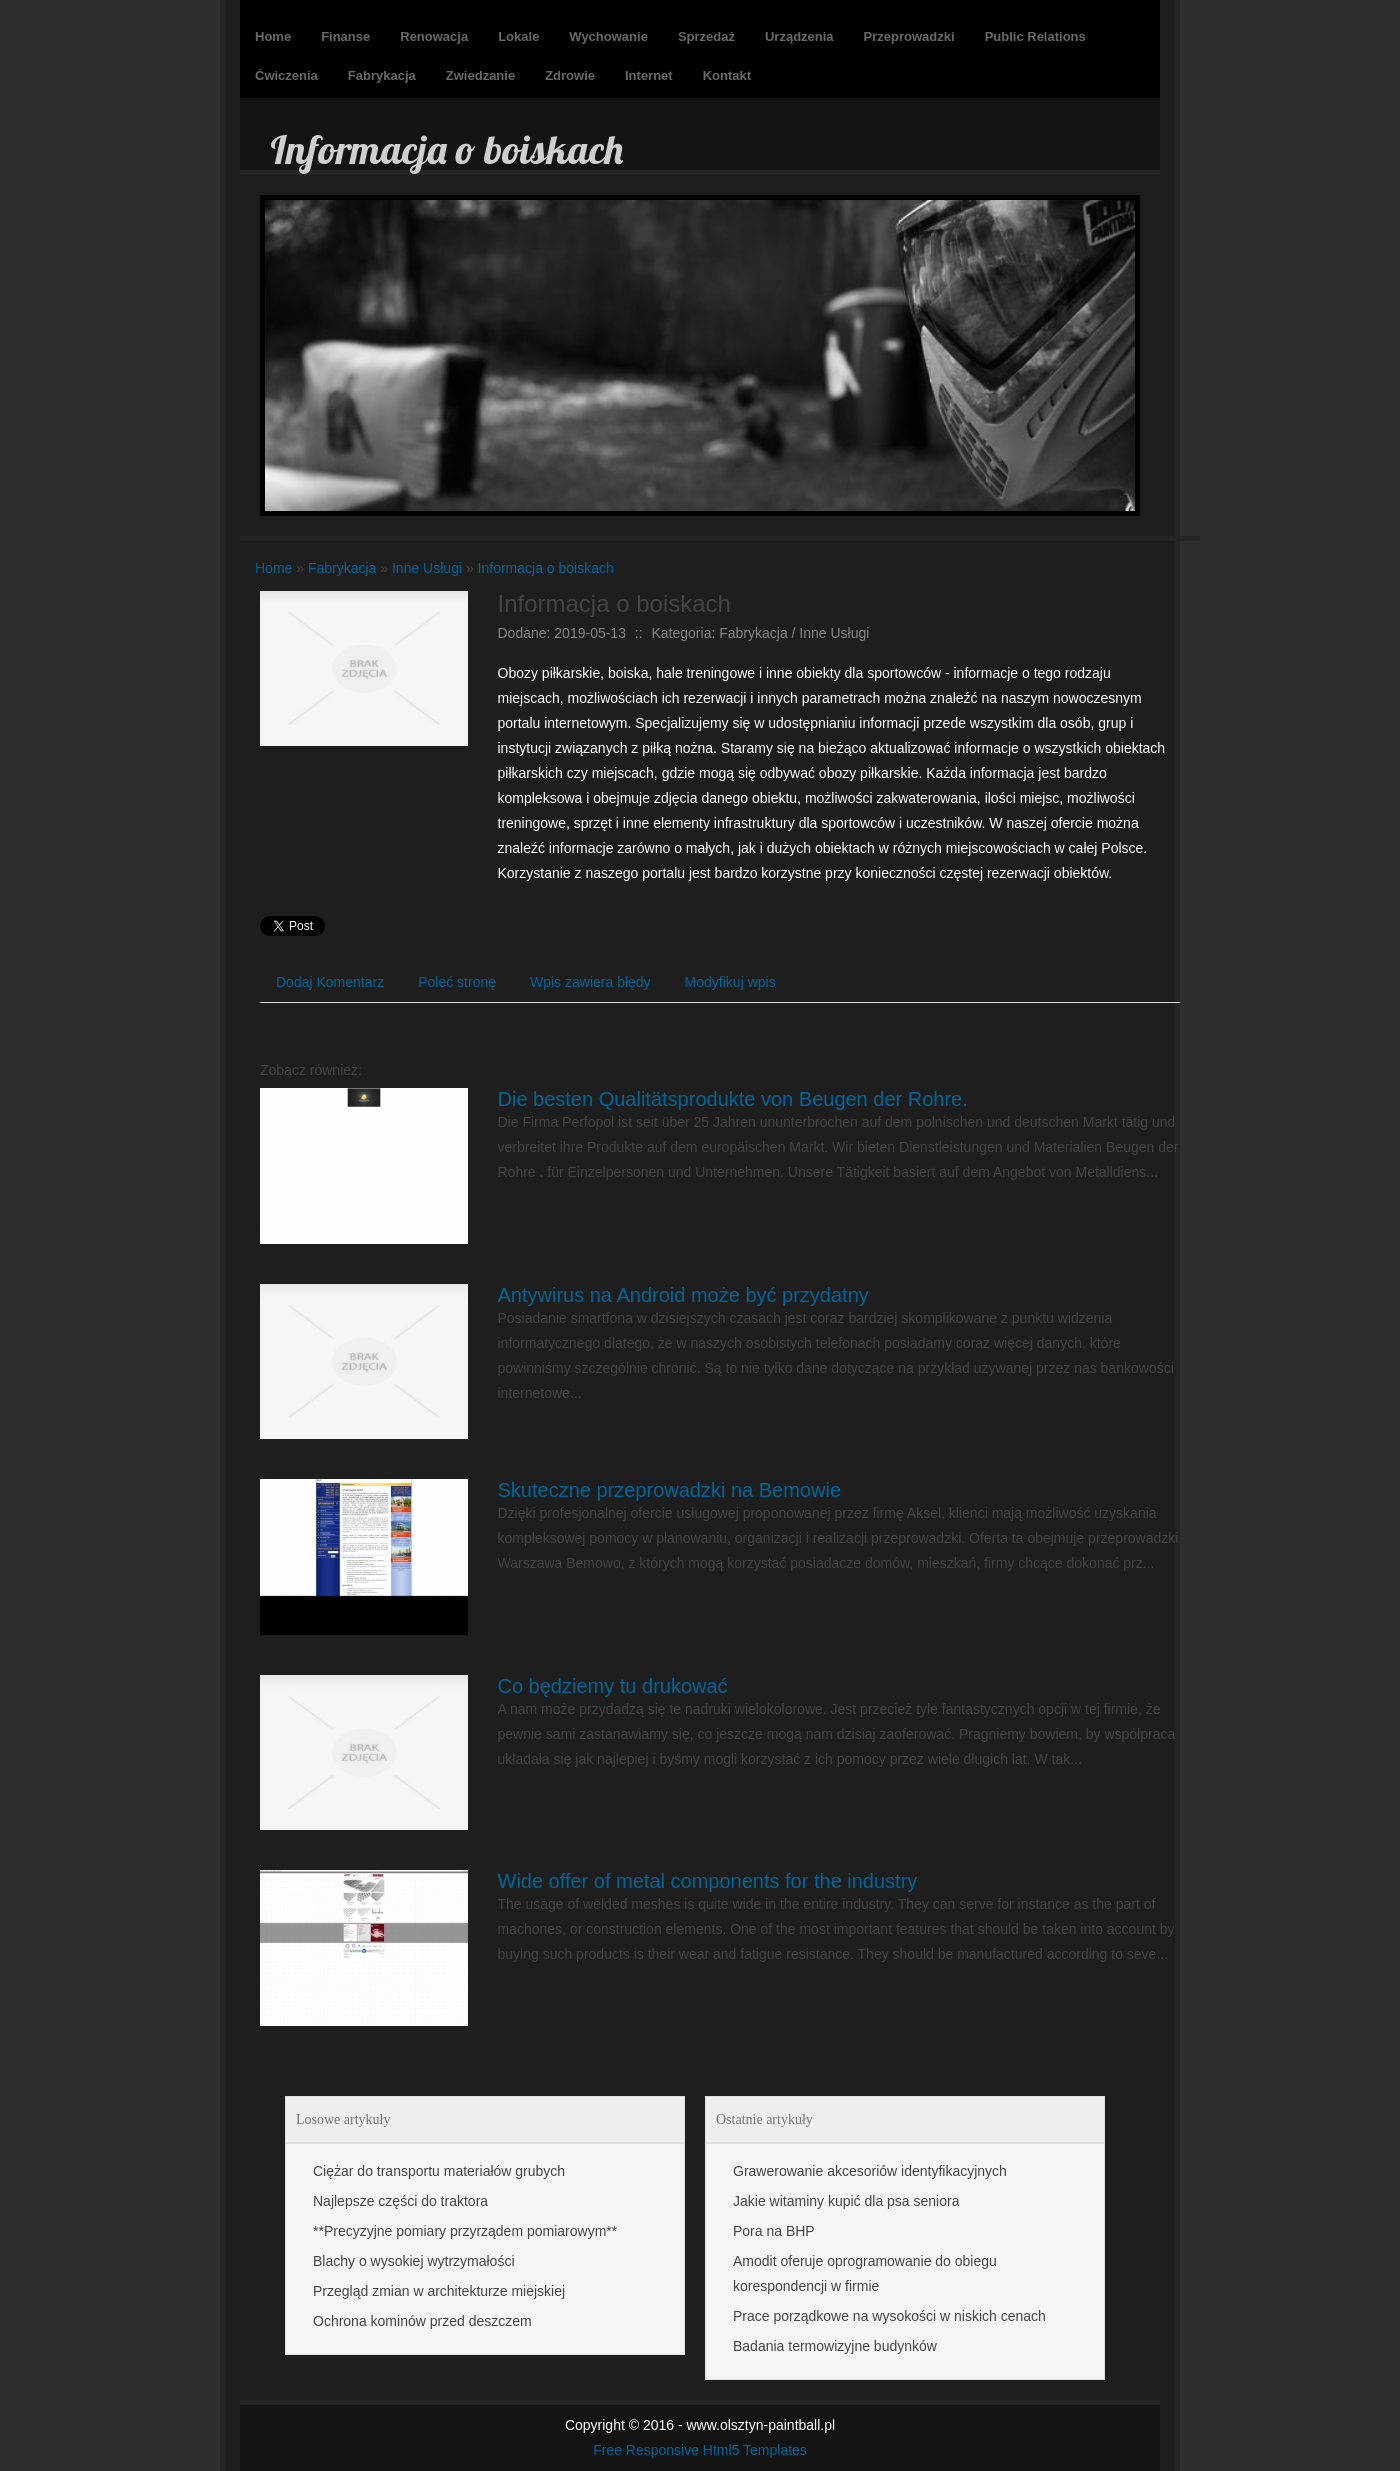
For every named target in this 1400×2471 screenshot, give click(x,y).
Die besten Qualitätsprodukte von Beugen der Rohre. (733, 1099)
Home (273, 568)
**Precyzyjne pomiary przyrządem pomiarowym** (465, 2231)
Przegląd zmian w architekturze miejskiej (439, 2291)
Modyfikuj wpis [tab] (730, 982)
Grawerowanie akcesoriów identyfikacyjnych (870, 2171)
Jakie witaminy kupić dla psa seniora (846, 2201)
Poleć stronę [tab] (457, 982)
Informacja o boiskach (546, 568)
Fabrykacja (342, 568)
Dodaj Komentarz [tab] (330, 982)
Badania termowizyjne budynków (835, 2346)
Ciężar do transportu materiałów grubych (439, 2171)
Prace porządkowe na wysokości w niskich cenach (889, 2316)
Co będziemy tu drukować (613, 1686)
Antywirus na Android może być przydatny (683, 1295)
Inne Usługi (427, 568)
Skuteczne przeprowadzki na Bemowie (670, 1490)
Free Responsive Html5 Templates (700, 2450)
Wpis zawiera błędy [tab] (590, 982)
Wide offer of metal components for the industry (708, 1881)
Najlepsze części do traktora (400, 2201)
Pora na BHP (774, 2231)
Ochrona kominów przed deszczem (422, 2321)
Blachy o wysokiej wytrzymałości (414, 2261)
